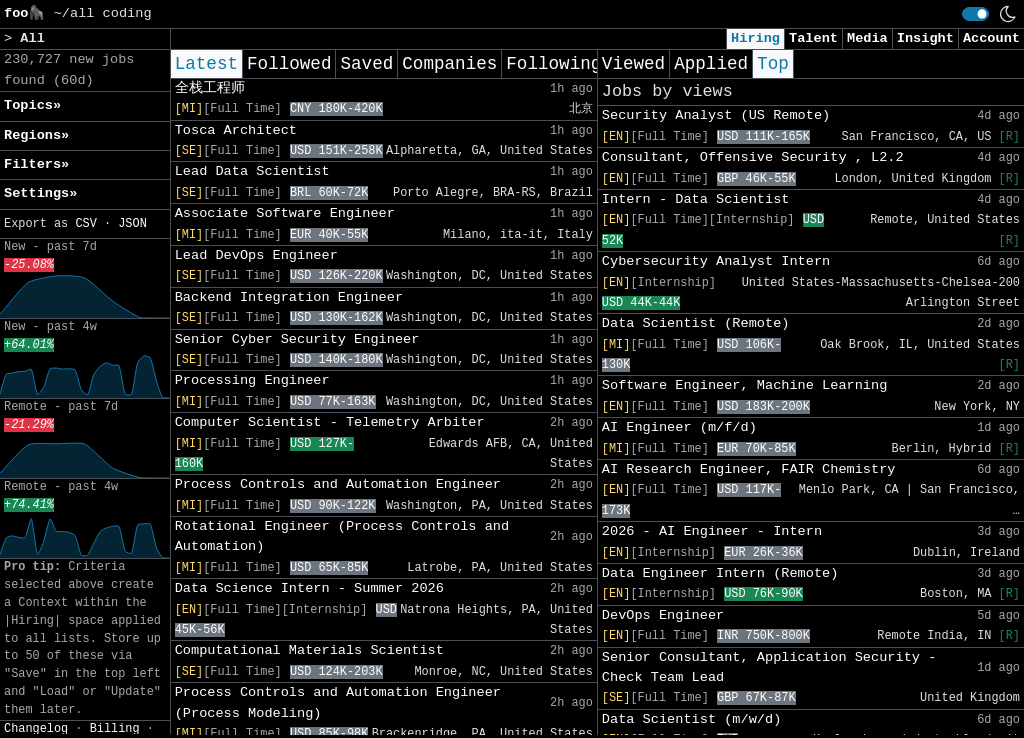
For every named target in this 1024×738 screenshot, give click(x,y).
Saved (366, 64)
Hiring (755, 38)
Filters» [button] (36, 164)
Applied (711, 64)
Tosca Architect (236, 130)
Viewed (633, 64)
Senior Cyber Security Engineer (297, 339)
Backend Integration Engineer (289, 297)
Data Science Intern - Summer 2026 (309, 588)
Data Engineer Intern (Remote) (720, 573)
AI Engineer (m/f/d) (679, 427)
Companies (449, 64)
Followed (289, 64)
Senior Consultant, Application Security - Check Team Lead (769, 667)
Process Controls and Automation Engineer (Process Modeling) (338, 702)
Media (867, 38)
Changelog (36, 729)
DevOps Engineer (663, 615)
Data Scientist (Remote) (696, 323)
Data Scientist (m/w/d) (691, 719)
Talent (813, 38)
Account (991, 38)
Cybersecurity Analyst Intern (716, 261)
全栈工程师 (210, 88)
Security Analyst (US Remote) (716, 115)
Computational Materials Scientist (309, 650)
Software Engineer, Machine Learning (745, 385)
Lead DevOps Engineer (256, 255)
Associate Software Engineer (285, 213)
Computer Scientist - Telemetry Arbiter (330, 422)
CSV (85, 224)
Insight (925, 38)
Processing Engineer (252, 380)
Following (553, 64)
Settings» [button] (40, 193)
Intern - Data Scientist (696, 199)
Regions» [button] (36, 135)
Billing (115, 729)
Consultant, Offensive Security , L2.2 (753, 157)
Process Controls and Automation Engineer (338, 484)
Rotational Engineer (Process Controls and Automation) (342, 536)
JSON (132, 224)
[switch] (975, 14)
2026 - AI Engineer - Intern (712, 531)
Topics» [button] (32, 105)
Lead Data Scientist (252, 171)
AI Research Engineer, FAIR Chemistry (749, 469)
